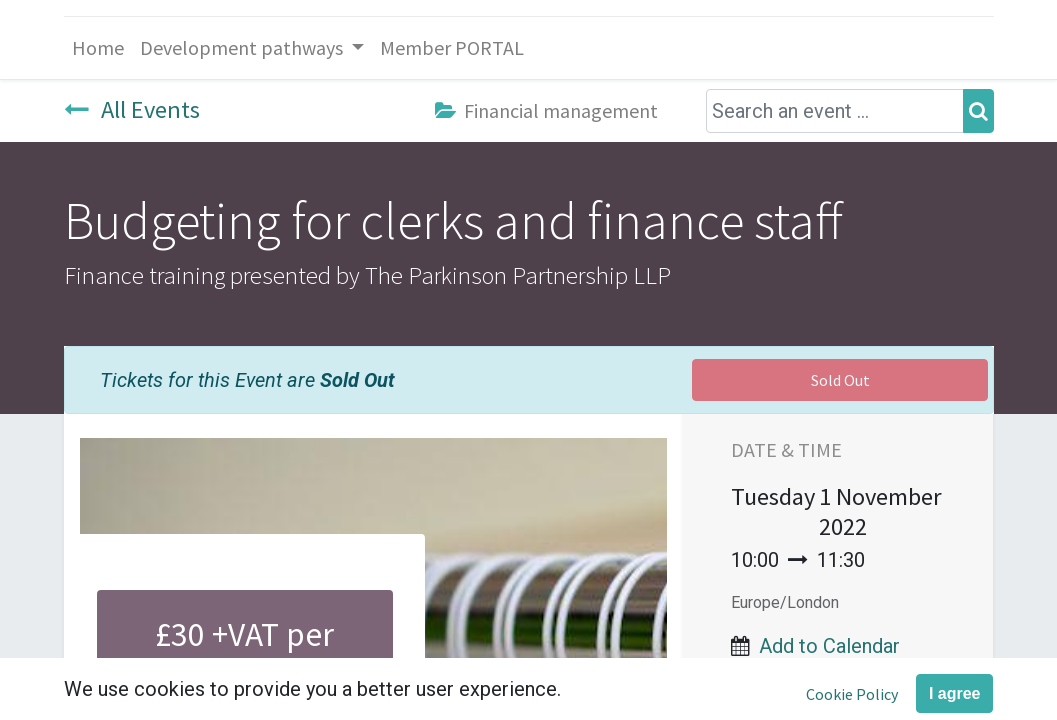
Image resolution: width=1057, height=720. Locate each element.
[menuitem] (98, 48)
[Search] (978, 111)
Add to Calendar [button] (829, 646)
